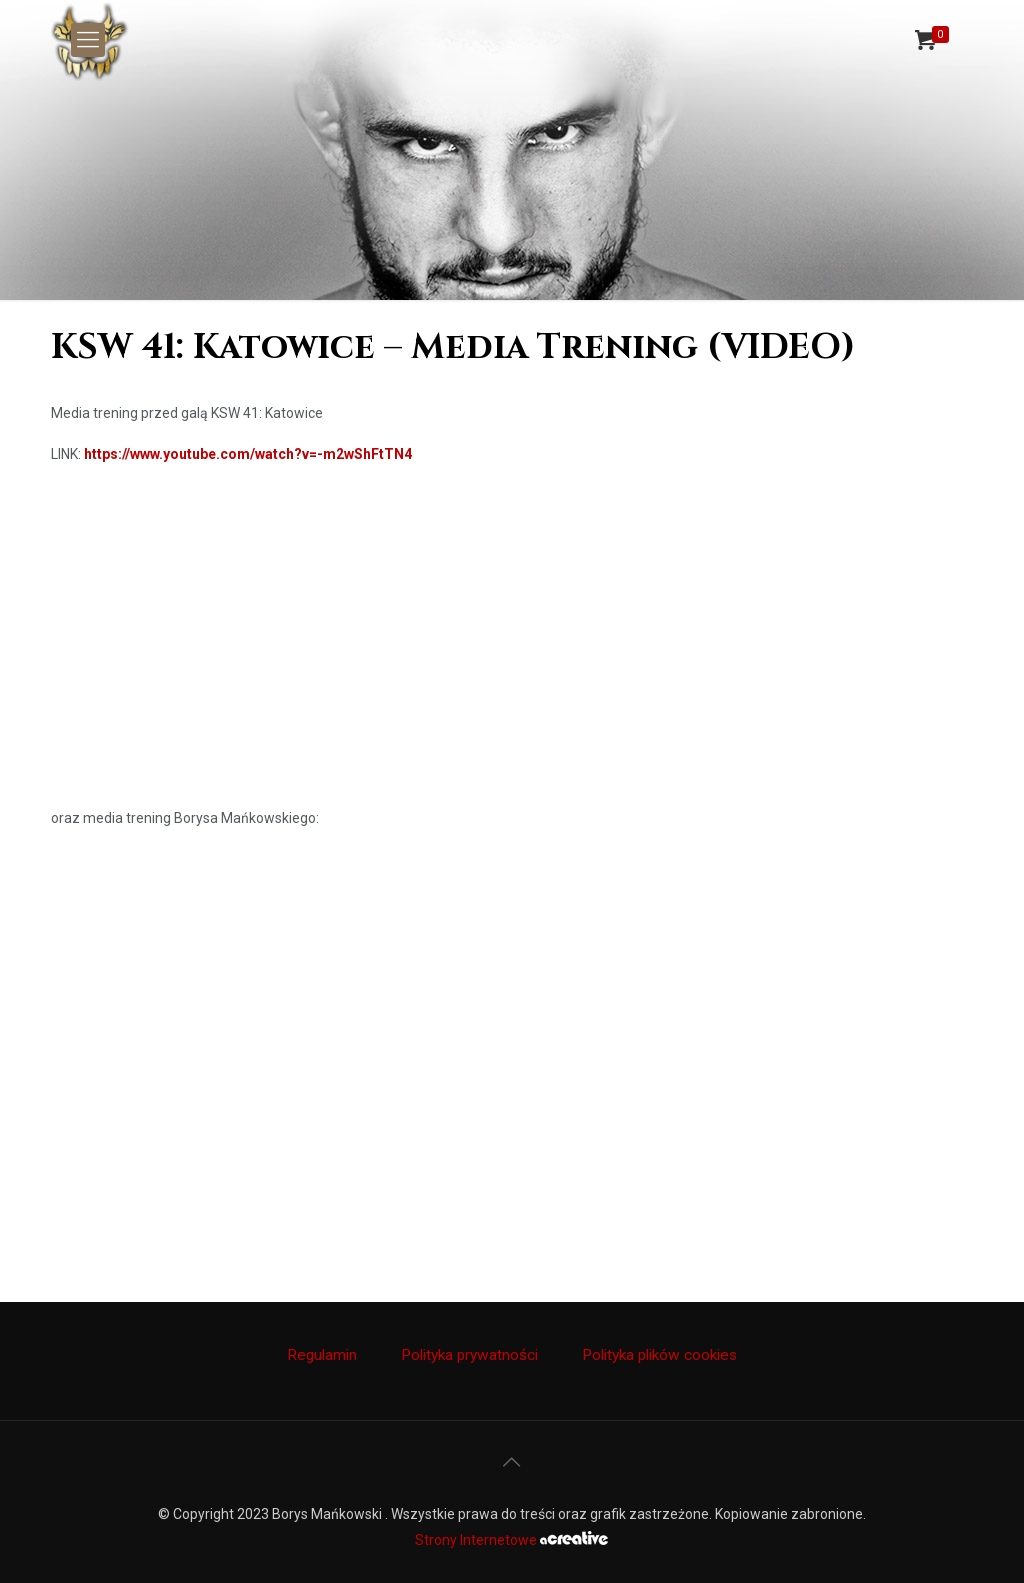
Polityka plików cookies (659, 1355)
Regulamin (322, 1355)
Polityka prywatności (469, 1355)
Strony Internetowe (511, 1540)
